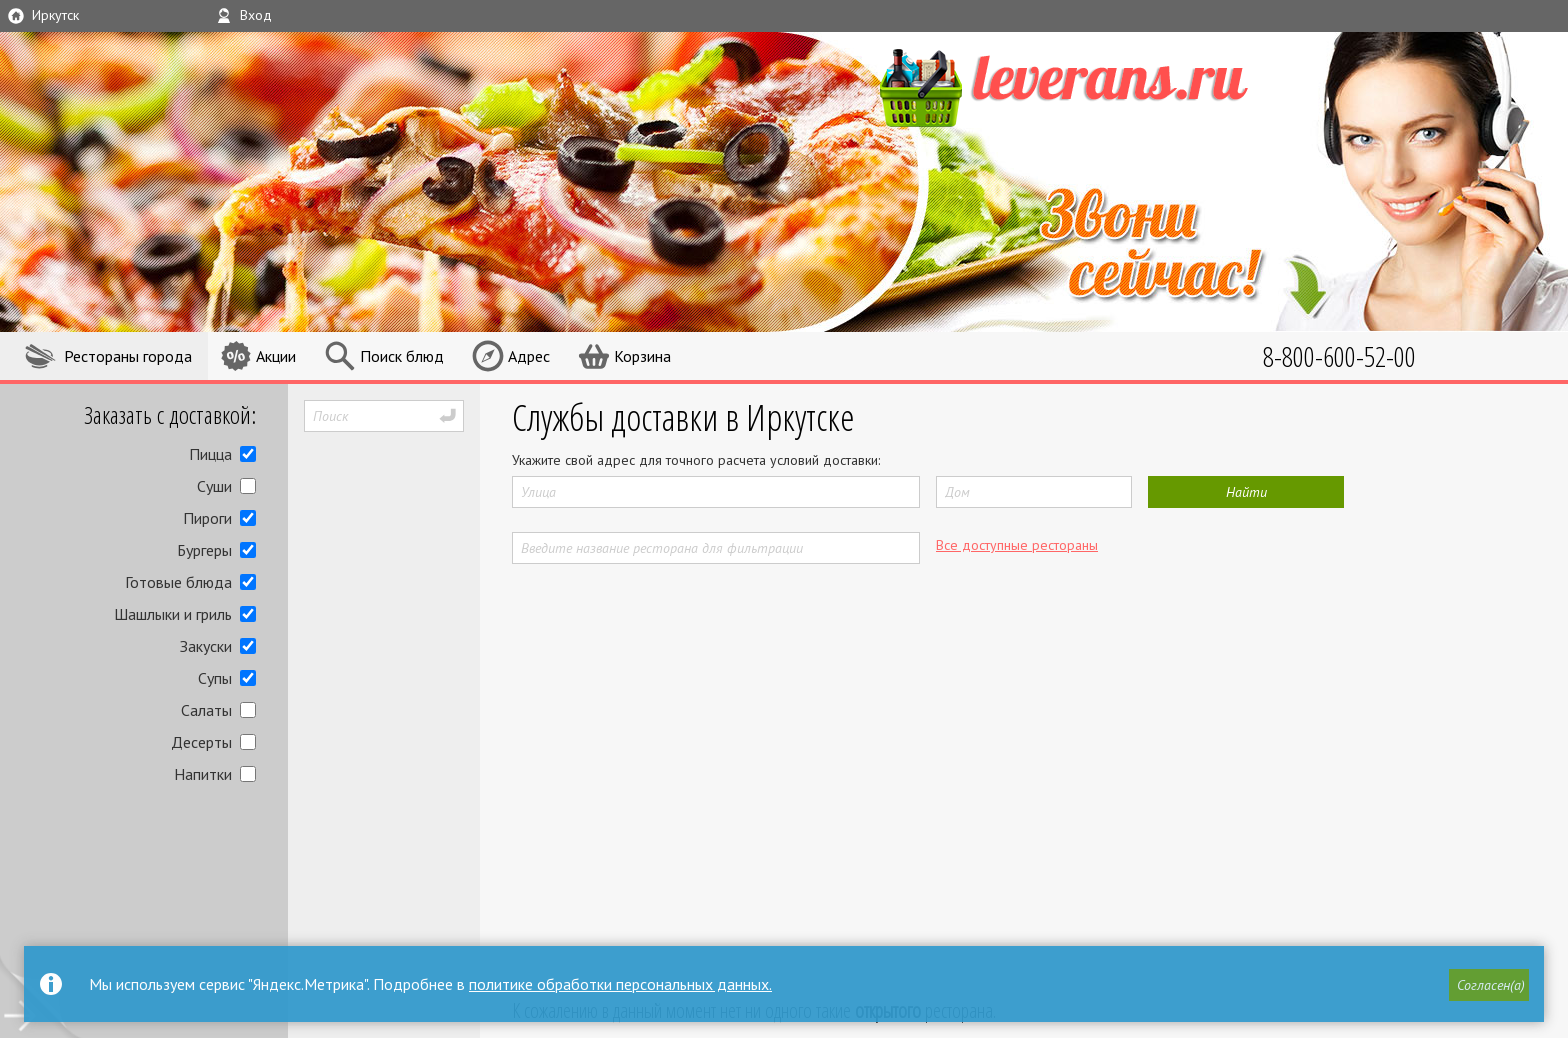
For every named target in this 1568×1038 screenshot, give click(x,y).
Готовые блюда (178, 582)
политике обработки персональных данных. (620, 984)
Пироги (207, 518)
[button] (1489, 985)
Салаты (206, 710)
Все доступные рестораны (1017, 545)
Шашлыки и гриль (173, 614)
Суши (214, 486)
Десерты (201, 742)
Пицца (210, 454)
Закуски (206, 646)
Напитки (203, 774)
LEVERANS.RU (1102, 85)
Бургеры (204, 550)
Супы (215, 678)
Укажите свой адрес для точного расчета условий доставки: (696, 460)
